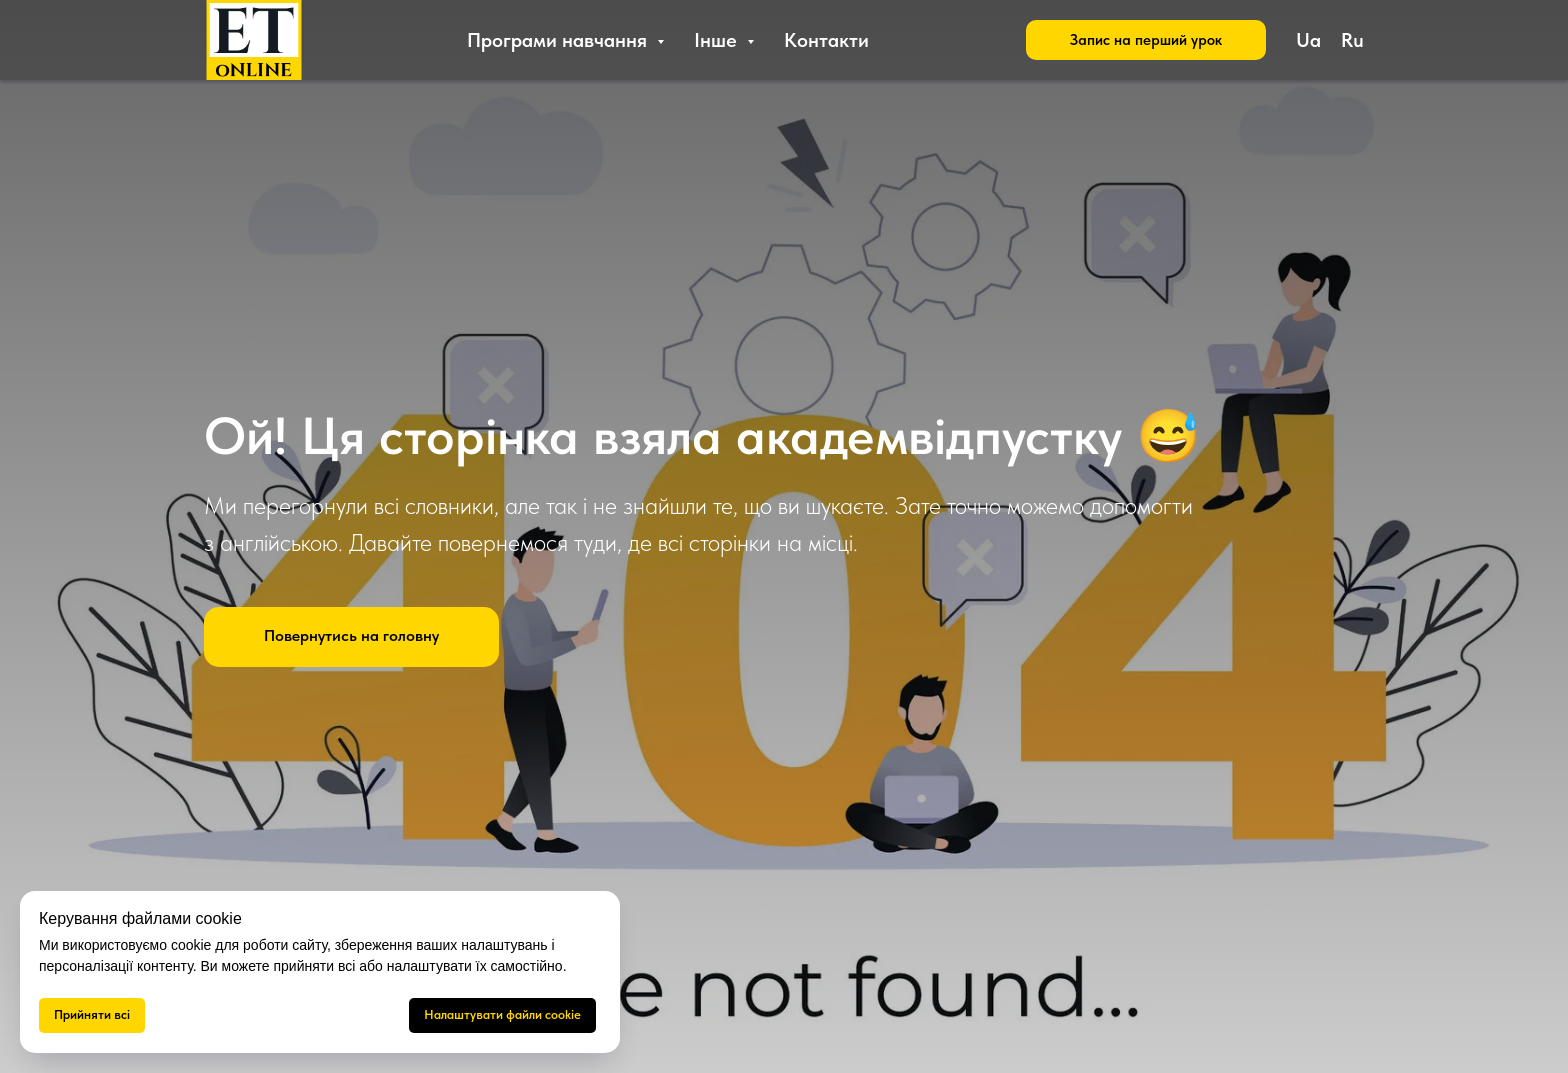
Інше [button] (718, 40)
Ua (1308, 40)
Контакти (826, 40)
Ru (1352, 40)
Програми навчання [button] (559, 40)
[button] (1146, 40)
